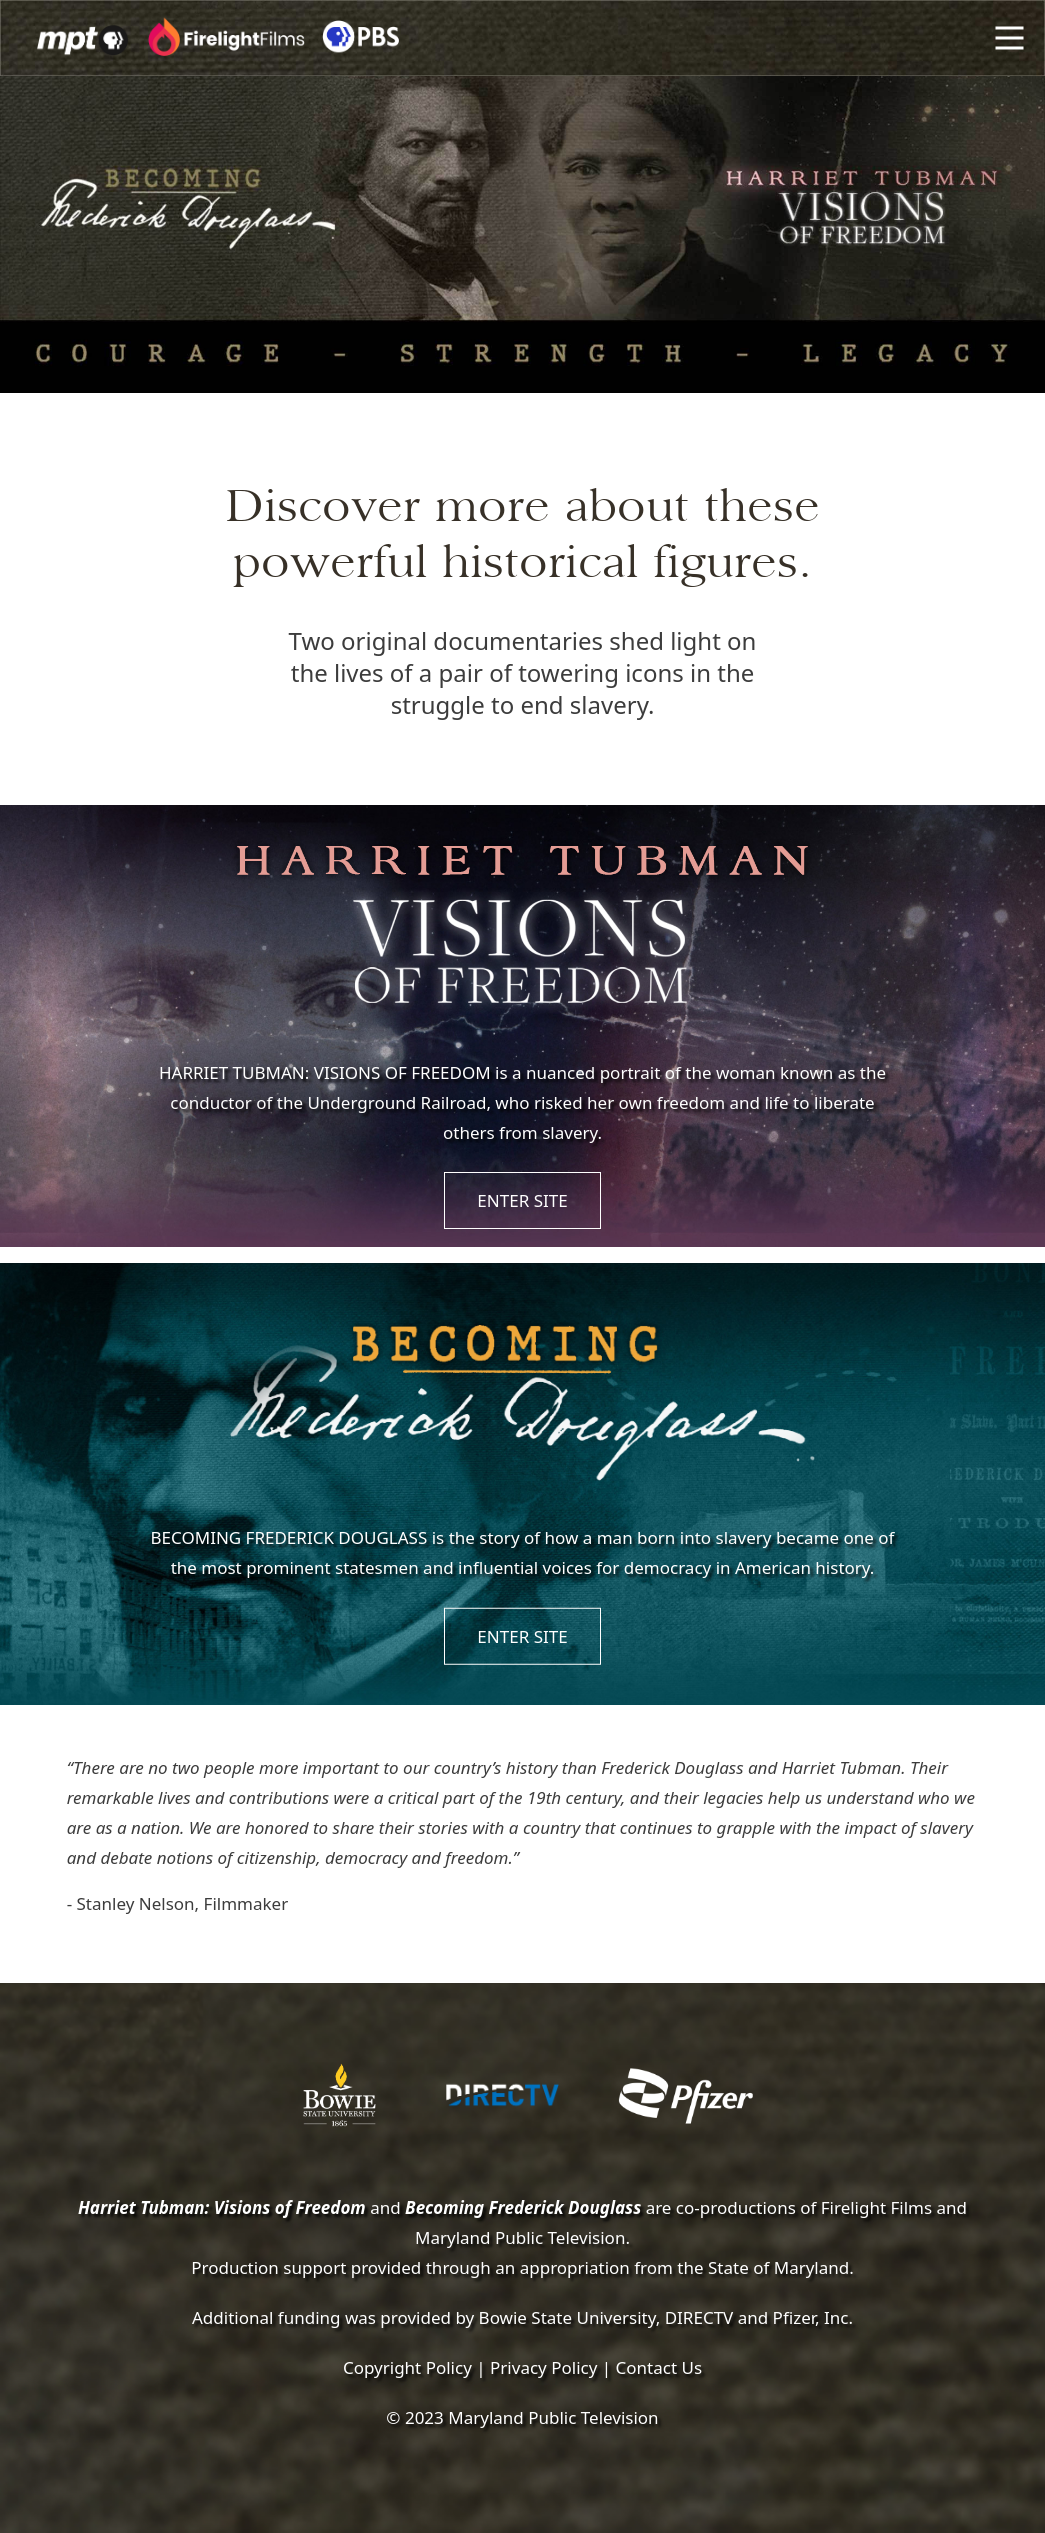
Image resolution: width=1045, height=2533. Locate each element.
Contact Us (659, 2367)
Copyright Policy (407, 2367)
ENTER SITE (522, 1200)
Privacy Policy (543, 2367)
